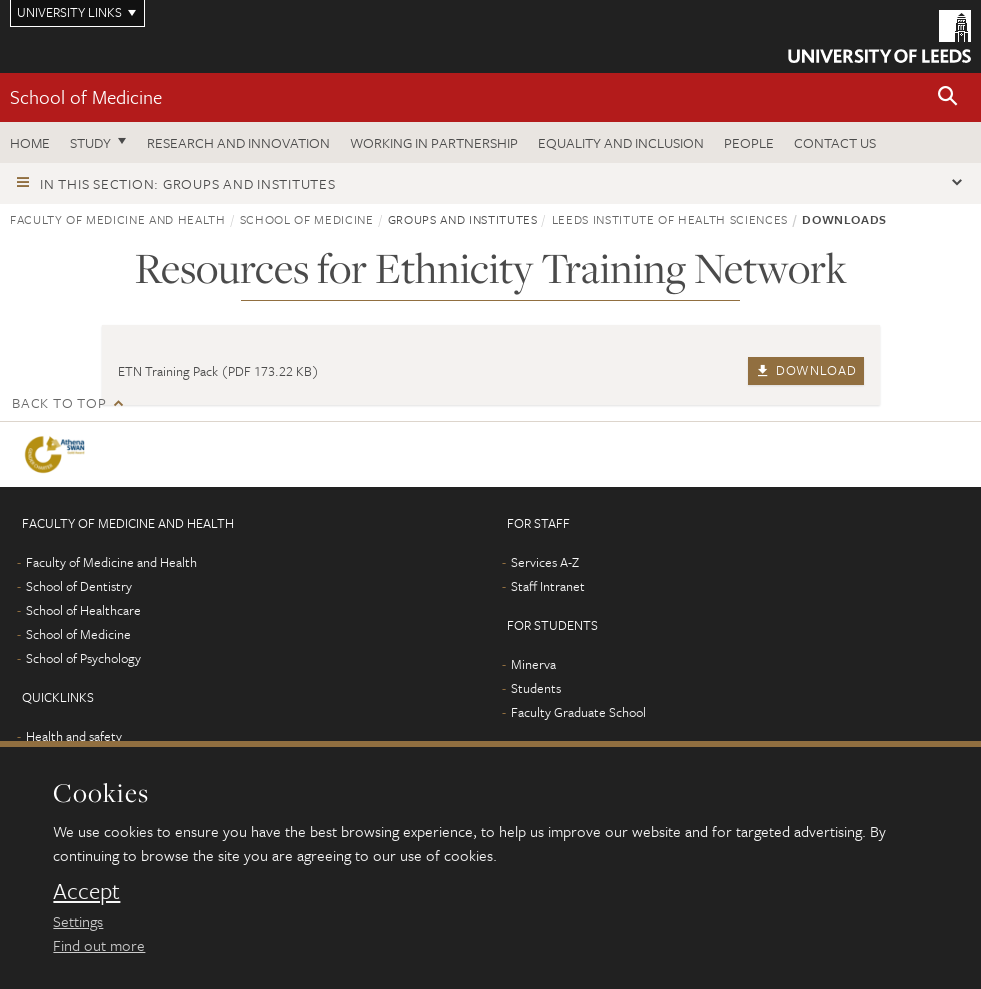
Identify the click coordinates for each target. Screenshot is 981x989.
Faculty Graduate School (578, 712)
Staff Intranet (548, 586)
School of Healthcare (83, 610)
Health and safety (74, 736)
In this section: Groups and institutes (188, 183)
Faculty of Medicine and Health (118, 219)
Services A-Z (545, 562)
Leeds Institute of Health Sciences (670, 219)
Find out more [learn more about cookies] (99, 945)
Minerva (533, 664)
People (749, 142)
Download (805, 370)
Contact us (835, 142)
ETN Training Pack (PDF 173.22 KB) (218, 371)
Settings (78, 921)
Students (536, 688)
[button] (948, 97)
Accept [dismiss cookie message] (86, 891)
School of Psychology (83, 658)
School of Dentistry (79, 586)
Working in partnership (434, 142)
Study (90, 142)
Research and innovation (238, 142)
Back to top (59, 402)
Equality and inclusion (621, 142)
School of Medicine (86, 96)
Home (30, 142)
